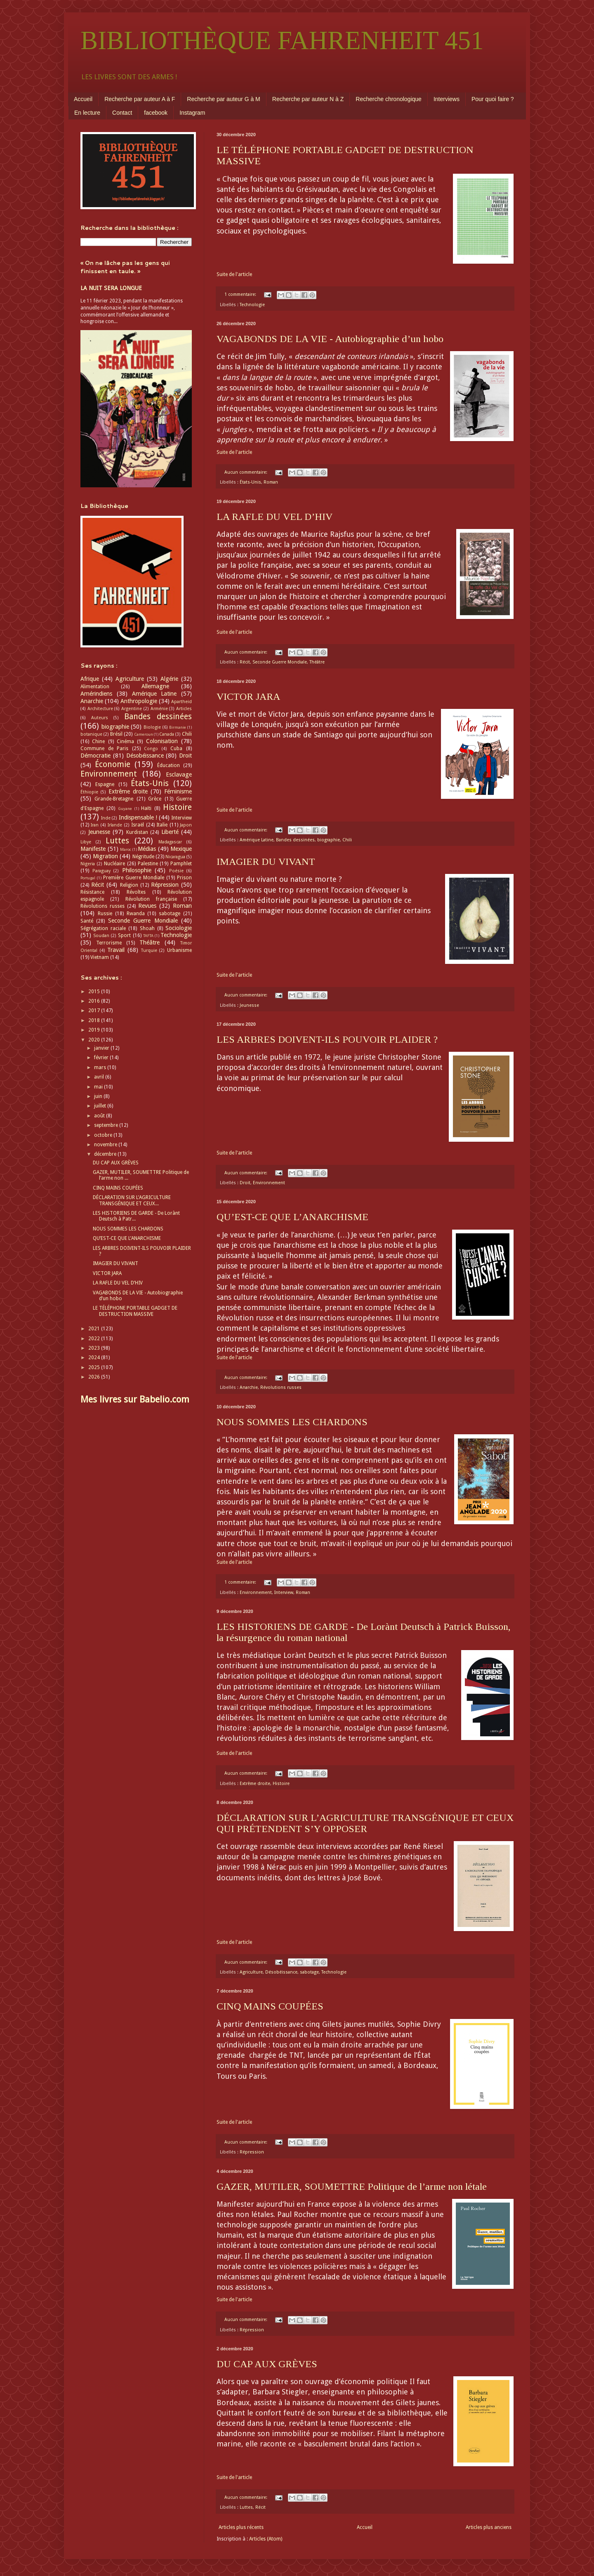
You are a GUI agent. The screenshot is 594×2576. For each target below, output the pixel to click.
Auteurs (99, 717)
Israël (137, 825)
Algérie (169, 678)
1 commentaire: (240, 294)
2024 (94, 1357)
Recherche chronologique (389, 99)
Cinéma (125, 741)
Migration (105, 856)
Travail (116, 950)
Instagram (192, 112)
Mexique (181, 848)
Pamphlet (181, 864)
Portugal (87, 878)
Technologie (252, 304)
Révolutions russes (281, 1387)
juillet (100, 1106)
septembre (106, 1125)
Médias (147, 848)
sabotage (309, 1972)
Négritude (143, 856)
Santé (86, 921)
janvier (102, 1048)
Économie (112, 764)
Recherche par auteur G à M (223, 99)
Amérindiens (96, 693)
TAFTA (148, 935)
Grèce (154, 799)
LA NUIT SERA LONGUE (111, 288)
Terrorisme (109, 943)
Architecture (100, 708)
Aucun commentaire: (246, 472)
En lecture (87, 112)
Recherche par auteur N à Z (308, 99)
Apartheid (181, 701)
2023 (94, 1348)
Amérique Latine (256, 840)
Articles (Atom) (265, 2539)
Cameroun (143, 734)
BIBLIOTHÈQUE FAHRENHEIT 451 (282, 40)
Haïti (146, 808)
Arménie (159, 708)
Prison (184, 878)
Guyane (125, 808)
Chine (98, 741)
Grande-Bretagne (113, 799)
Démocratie (95, 755)
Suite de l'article (234, 274)
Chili (347, 840)
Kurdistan (137, 832)
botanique (91, 734)
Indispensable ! (138, 817)
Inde (106, 818)
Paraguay (101, 871)
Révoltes (136, 892)
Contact (122, 112)
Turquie (149, 950)
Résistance (92, 892)
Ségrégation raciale (103, 928)
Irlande (115, 825)
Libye (85, 842)
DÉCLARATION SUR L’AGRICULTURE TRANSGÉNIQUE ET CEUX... (132, 1200)
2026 (94, 1377)
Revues (147, 905)
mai (99, 1087)
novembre (106, 1145)
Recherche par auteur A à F (139, 99)
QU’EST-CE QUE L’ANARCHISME (292, 1216)
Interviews (447, 99)
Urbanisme (179, 950)
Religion (129, 885)
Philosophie (136, 870)
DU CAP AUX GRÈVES (267, 2364)
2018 (94, 1020)
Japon (186, 825)
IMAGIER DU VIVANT (266, 861)
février (102, 1057)
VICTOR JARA (248, 696)
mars (100, 1067)
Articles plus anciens (489, 2527)
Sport (124, 935)
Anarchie (249, 1387)
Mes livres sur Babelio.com (134, 1399)
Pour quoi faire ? (492, 99)
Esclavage (179, 774)
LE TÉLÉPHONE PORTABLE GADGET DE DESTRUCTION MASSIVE (135, 1311)
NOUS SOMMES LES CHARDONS (292, 1422)
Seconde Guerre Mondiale (279, 662)
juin (99, 1096)
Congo (151, 748)
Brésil (116, 734)
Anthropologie (138, 701)
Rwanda (136, 913)
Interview (283, 1592)
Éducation (168, 765)
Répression (252, 2152)
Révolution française (151, 899)
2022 (94, 1338)
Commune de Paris (104, 748)
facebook (155, 112)
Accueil (83, 99)
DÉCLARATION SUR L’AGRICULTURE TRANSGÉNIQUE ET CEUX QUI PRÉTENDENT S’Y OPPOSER (365, 1823)
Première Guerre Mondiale (133, 878)
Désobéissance (281, 1972)
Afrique (89, 678)
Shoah (147, 928)
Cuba (176, 748)
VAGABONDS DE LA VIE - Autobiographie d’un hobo (330, 338)
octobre (103, 1135)
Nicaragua (175, 856)
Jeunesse (249, 1005)
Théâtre (317, 662)
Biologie (152, 727)
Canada (166, 734)
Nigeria (87, 864)
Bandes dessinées (295, 840)
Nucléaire (114, 864)
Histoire (281, 1783)
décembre (106, 1154)
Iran (95, 825)
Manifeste (93, 848)
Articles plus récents (241, 2527)
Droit (245, 1182)
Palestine (148, 864)
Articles (184, 708)
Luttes (246, 2507)
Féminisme (178, 791)
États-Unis (250, 482)
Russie (105, 913)
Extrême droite (255, 1783)
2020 (94, 1040)
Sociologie (178, 928)
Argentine (131, 708)
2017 (94, 1010)
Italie (161, 825)
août (100, 1116)
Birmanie (177, 727)
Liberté (170, 832)
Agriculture (251, 1972)
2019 (94, 1030)
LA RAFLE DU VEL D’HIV (274, 516)
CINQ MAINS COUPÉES (270, 2006)
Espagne (104, 784)
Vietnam (99, 957)
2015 (94, 991)
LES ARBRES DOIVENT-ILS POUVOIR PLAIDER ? (327, 1039)
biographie (328, 840)
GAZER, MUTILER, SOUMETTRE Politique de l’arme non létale (352, 2186)
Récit (245, 662)
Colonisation (162, 741)
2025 (94, 1367)
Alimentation (94, 686)
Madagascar (170, 842)
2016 (94, 1001)
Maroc (125, 849)
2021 (94, 1329)
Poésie (176, 871)
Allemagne (155, 686)
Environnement (269, 1182)
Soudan (101, 935)
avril (99, 1077)
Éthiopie (89, 792)
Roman (271, 482)
